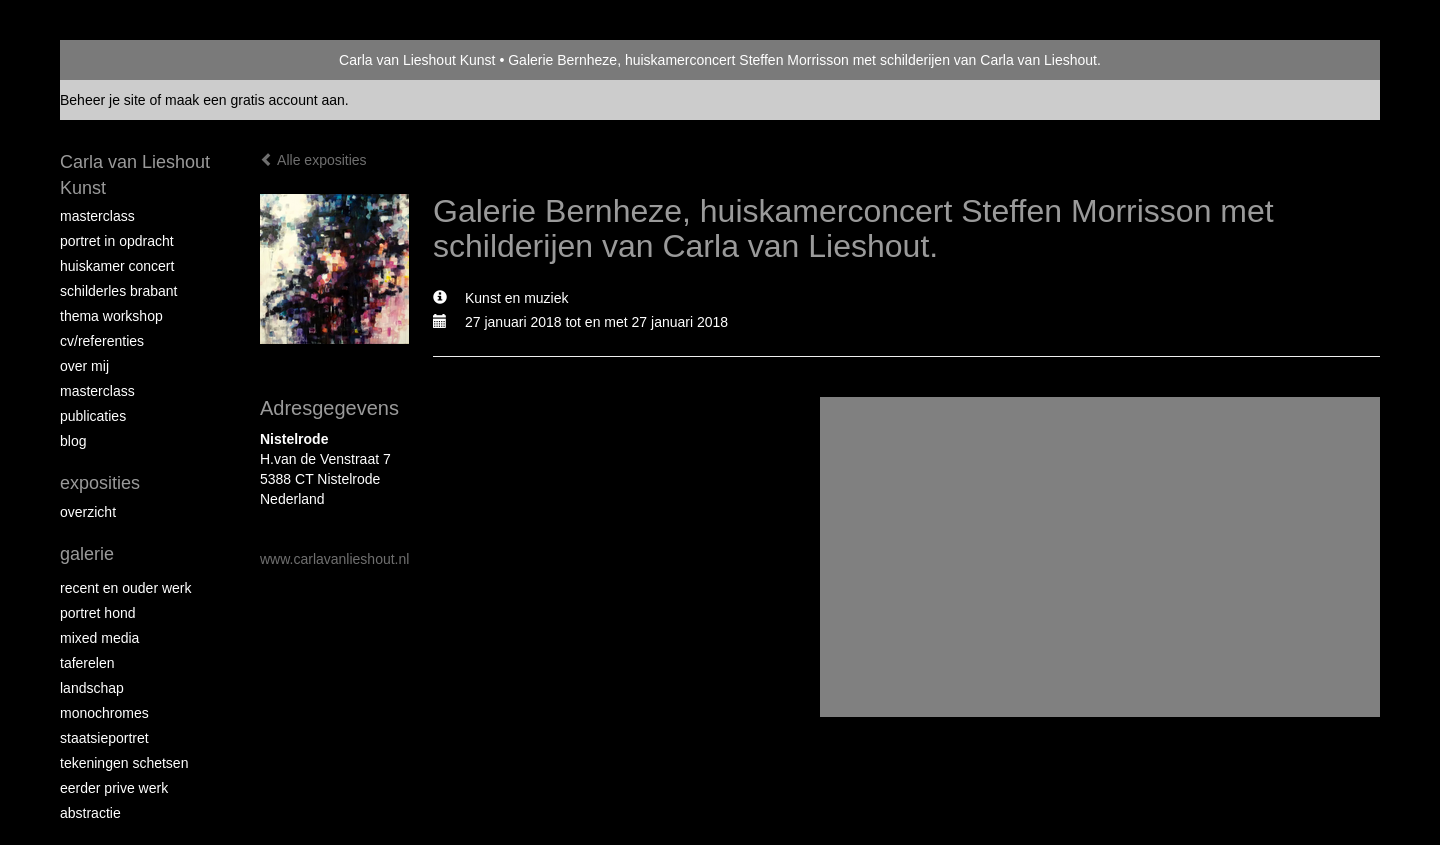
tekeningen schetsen (124, 763)
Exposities (100, 483)
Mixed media (99, 638)
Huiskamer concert (117, 266)
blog (73, 441)
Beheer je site (103, 100)
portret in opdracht (117, 241)
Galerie (87, 554)
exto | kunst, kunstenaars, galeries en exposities (116, 60)
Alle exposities (313, 160)
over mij (84, 366)
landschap (92, 688)
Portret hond (98, 613)
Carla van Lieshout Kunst (417, 60)
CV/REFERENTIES (102, 341)
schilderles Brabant (119, 291)
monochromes (104, 713)
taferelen (87, 663)
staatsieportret (104, 738)
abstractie (90, 813)
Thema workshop (111, 316)
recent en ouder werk (126, 588)
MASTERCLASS (97, 391)
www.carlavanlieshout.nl (334, 559)
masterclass (97, 216)
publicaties (93, 416)
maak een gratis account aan (255, 100)
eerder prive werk (114, 788)
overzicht (88, 512)
